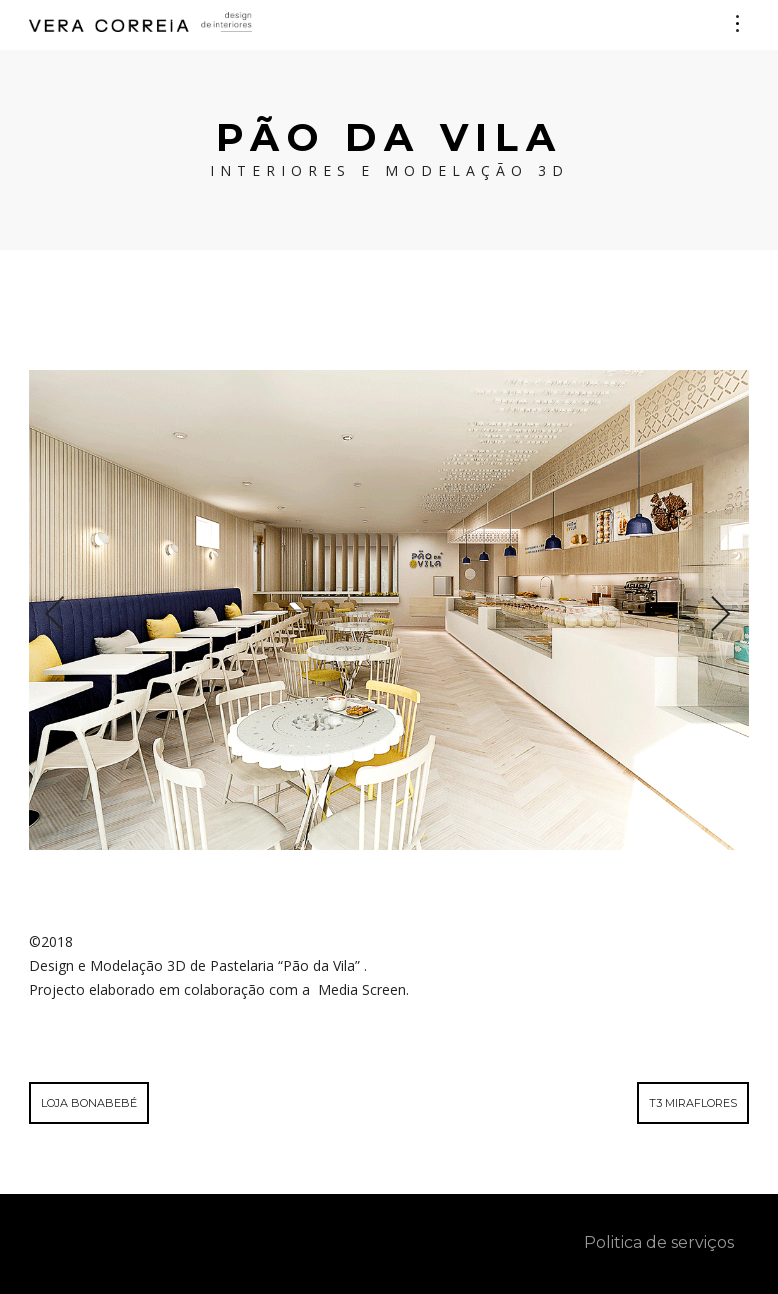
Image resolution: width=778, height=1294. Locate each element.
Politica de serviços (659, 1242)
